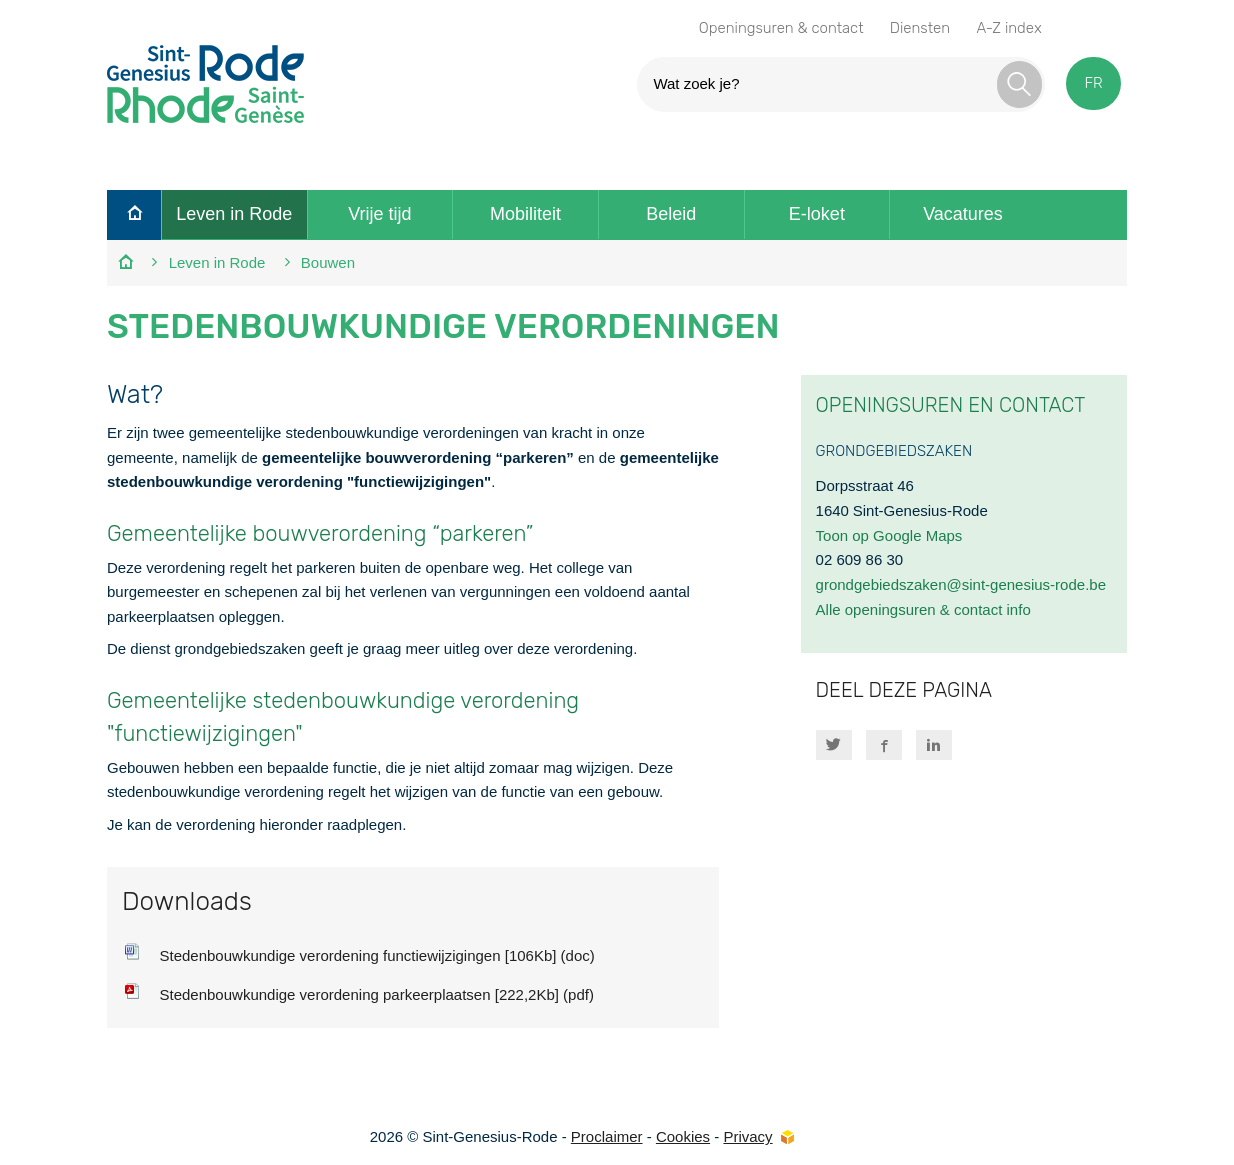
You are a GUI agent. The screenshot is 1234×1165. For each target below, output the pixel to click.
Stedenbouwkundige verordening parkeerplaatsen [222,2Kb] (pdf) (376, 994)
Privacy (747, 1136)
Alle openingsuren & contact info (923, 609)
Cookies (683, 1136)
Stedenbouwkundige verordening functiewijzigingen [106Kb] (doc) (376, 955)
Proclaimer (607, 1136)
